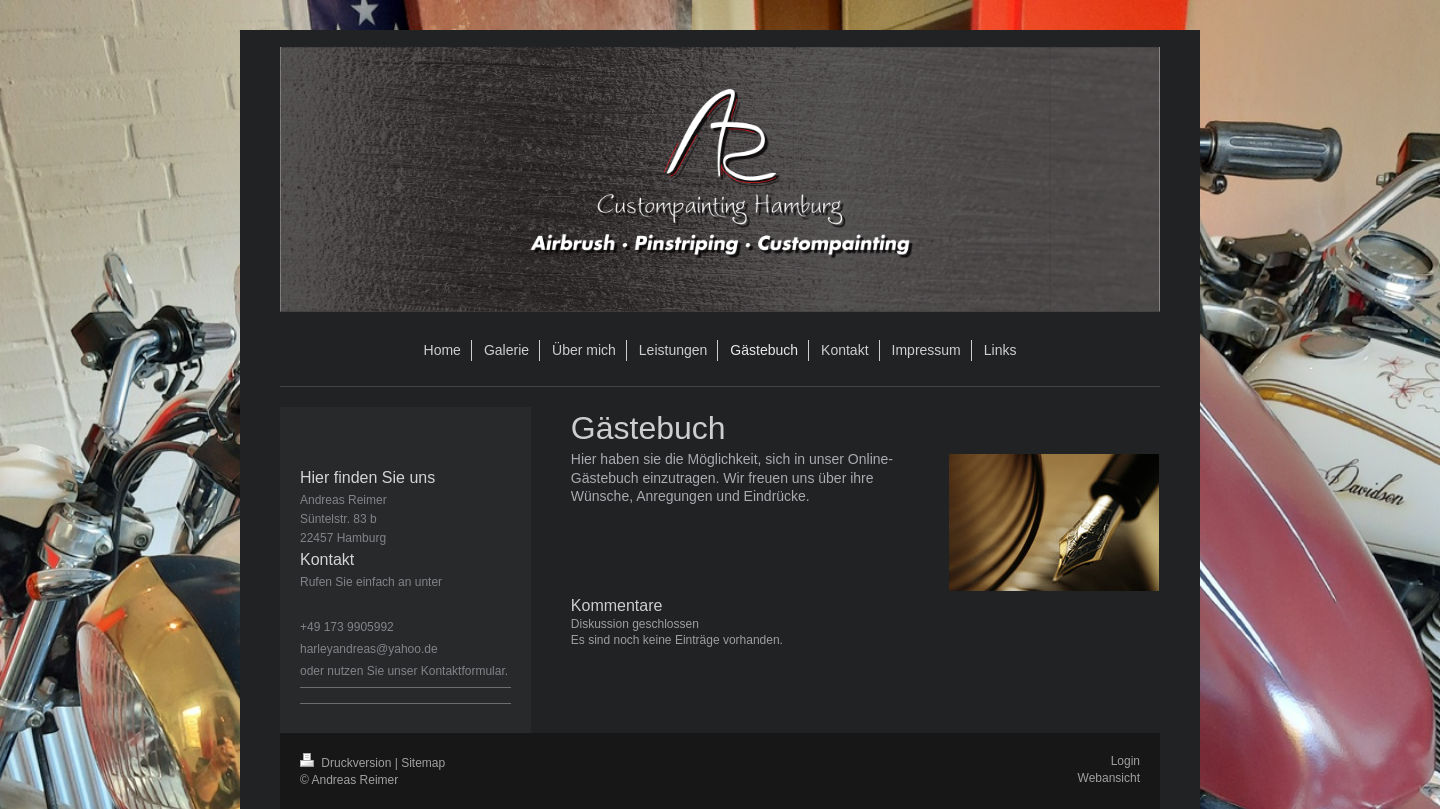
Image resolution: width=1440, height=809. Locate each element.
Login (1125, 761)
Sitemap (423, 763)
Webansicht (1109, 778)
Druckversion (347, 763)
